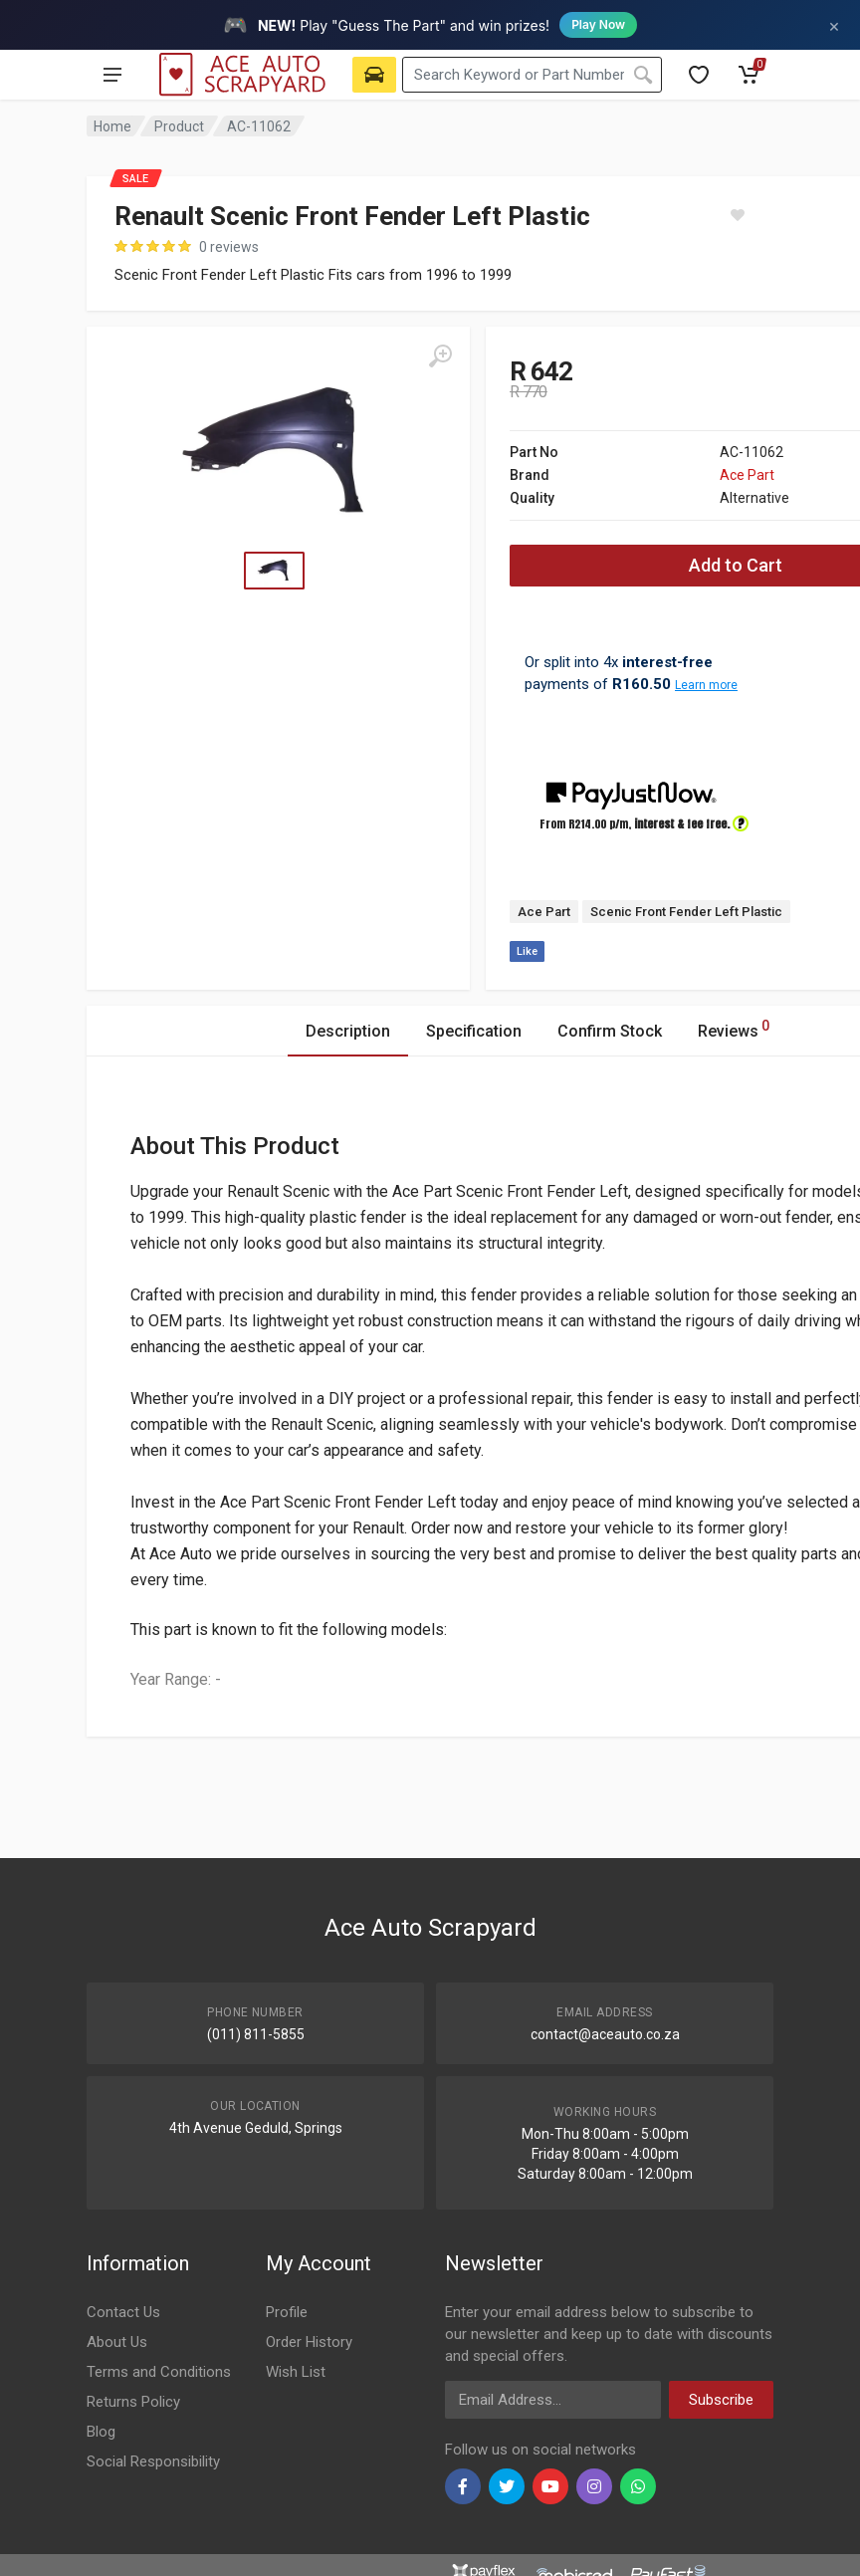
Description (348, 1031)
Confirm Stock (609, 1031)
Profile (287, 2312)
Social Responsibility (153, 2461)
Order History (309, 2342)
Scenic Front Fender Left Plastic (686, 911)
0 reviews (229, 247)
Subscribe (721, 2400)
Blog (101, 2432)
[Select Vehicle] (374, 75)
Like (527, 951)
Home (112, 126)
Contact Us (123, 2312)
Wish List (295, 2372)
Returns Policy (133, 2402)
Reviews (733, 1028)
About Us (117, 2342)
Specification (474, 1031)
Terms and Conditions (159, 2372)
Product (179, 126)
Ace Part (747, 475)
